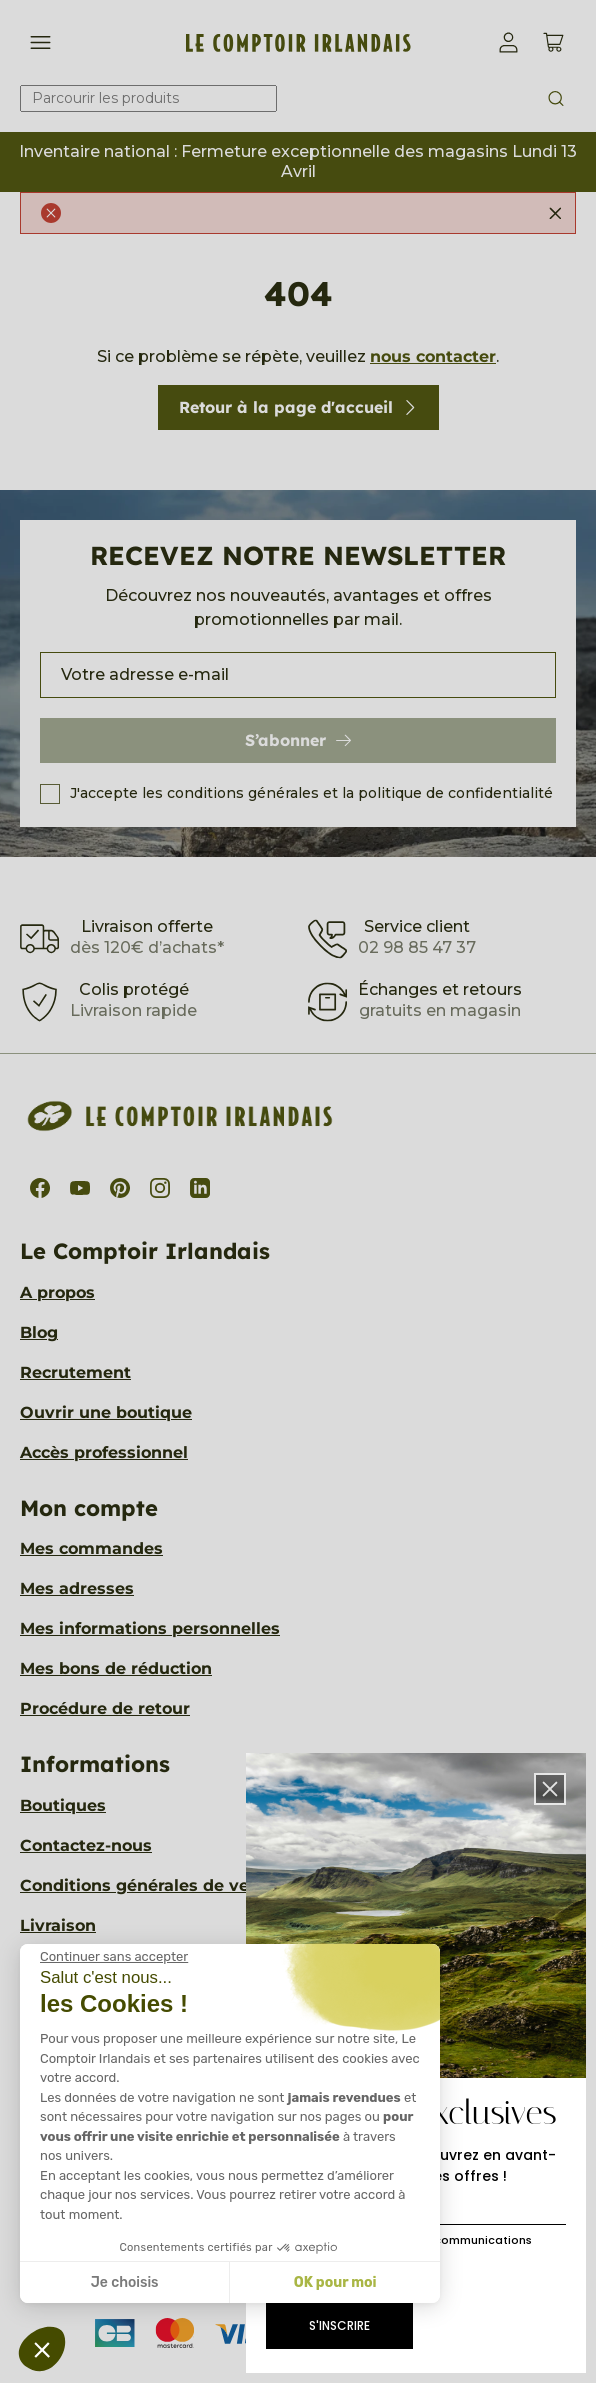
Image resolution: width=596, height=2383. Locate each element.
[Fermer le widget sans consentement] (114, 1957)
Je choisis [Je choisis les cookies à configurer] (125, 2282)
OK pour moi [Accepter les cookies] (335, 2282)
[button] (550, 1789)
